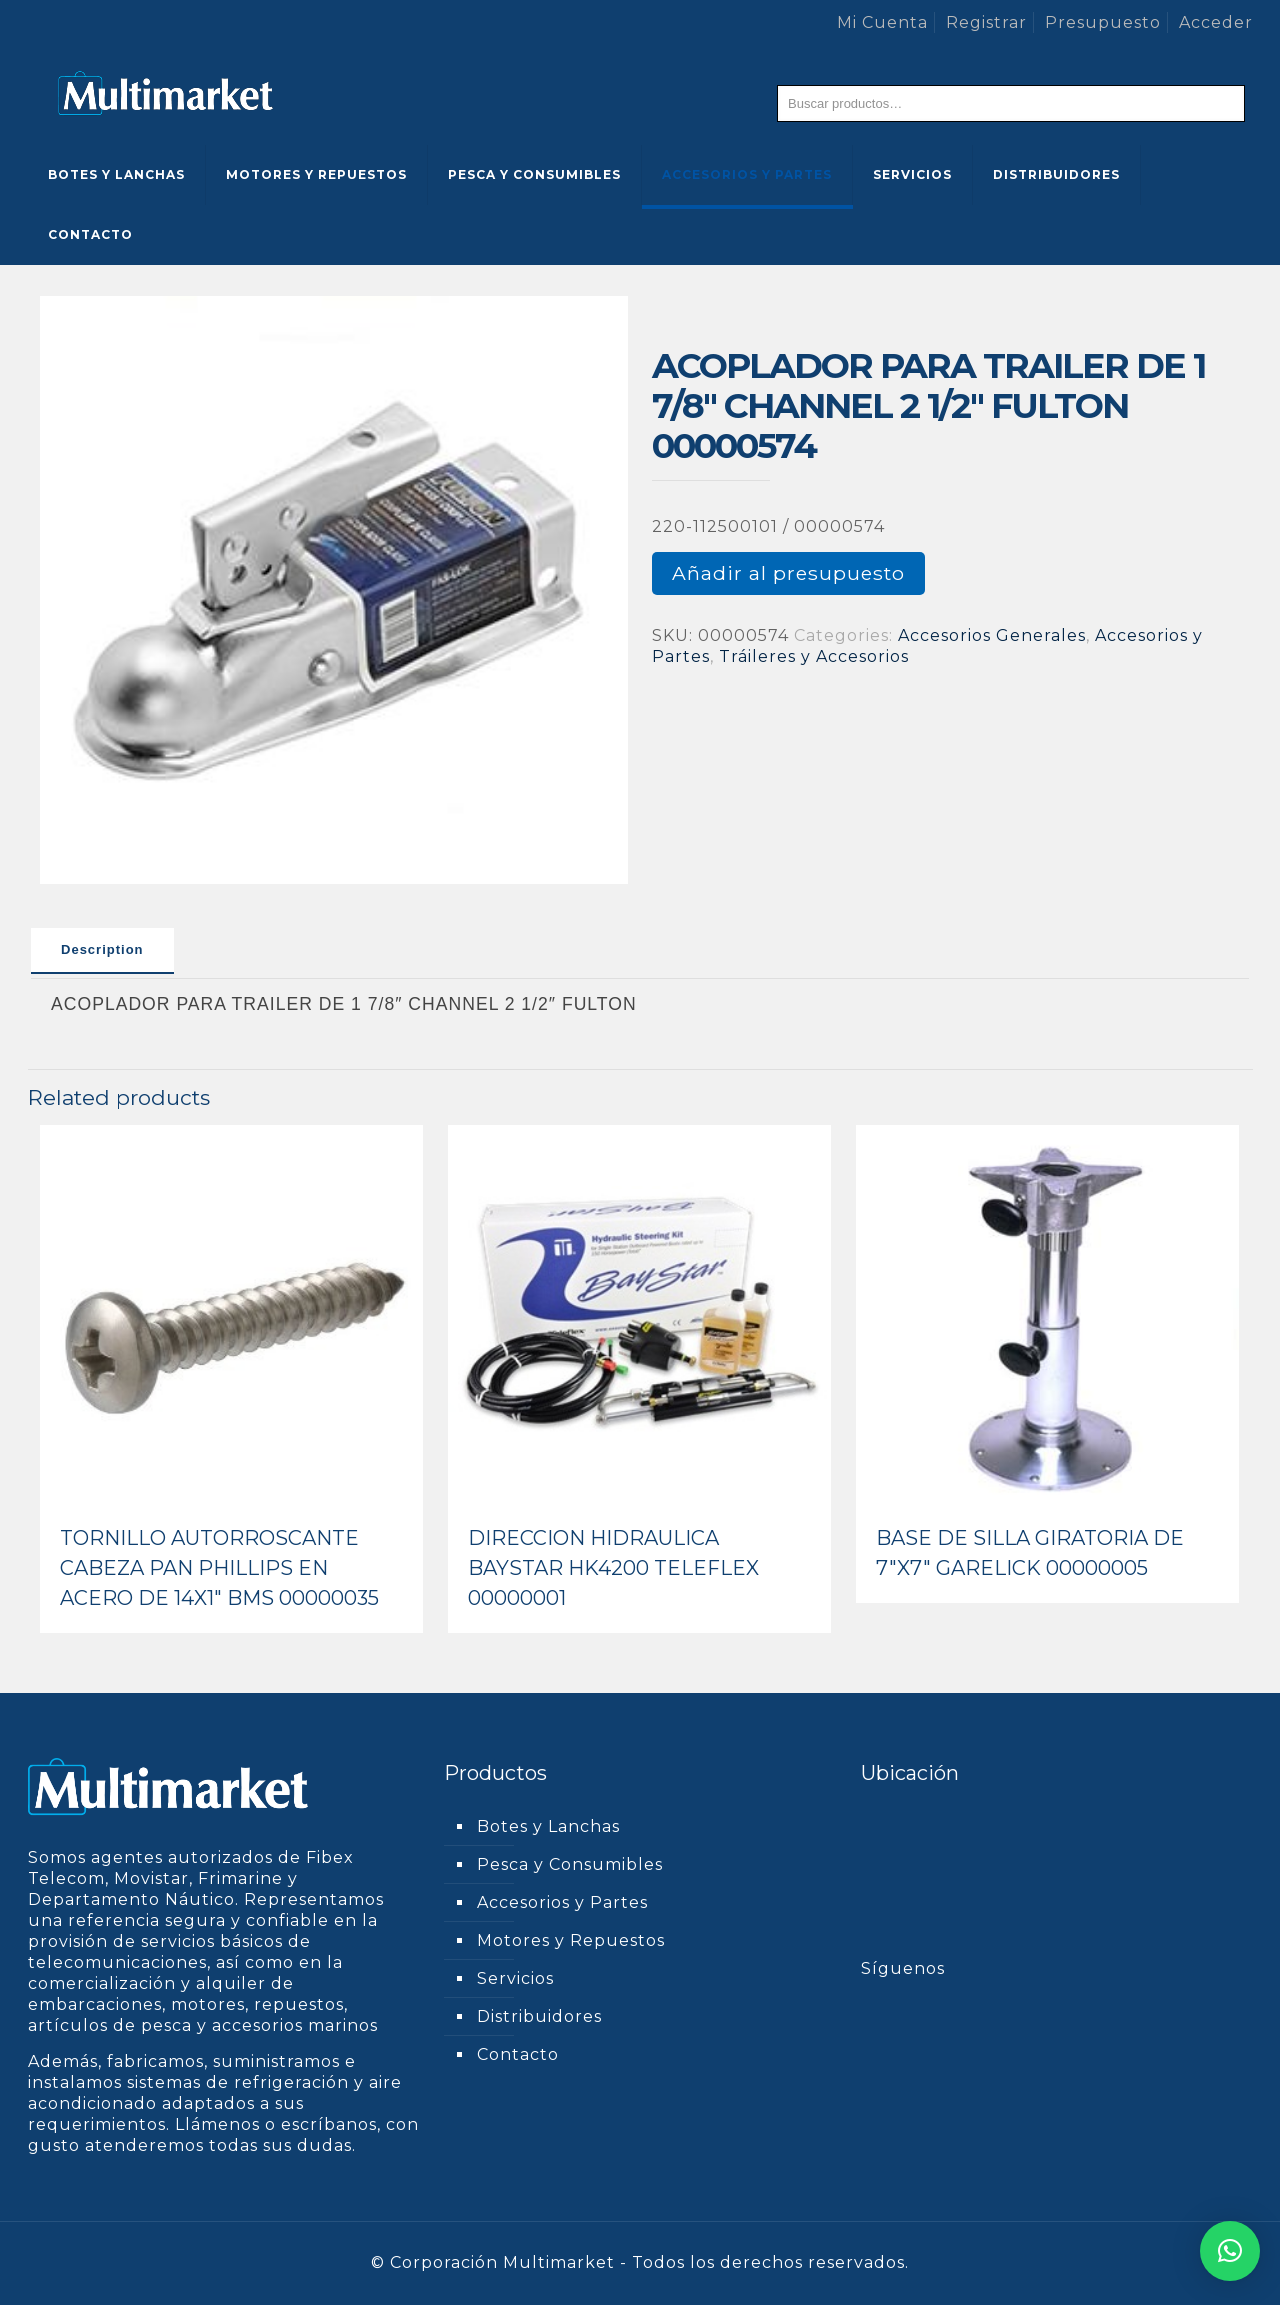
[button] (1230, 2251)
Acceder (1216, 22)
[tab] (102, 951)
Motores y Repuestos (571, 1940)
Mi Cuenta (882, 22)
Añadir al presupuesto (788, 573)
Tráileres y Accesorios (814, 656)
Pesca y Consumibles (570, 1864)
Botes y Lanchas (548, 1826)
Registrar (986, 22)
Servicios (515, 1978)
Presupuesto (1103, 22)
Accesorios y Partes (562, 1902)
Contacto (518, 2054)
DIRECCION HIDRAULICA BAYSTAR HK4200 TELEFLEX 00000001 (613, 1568)
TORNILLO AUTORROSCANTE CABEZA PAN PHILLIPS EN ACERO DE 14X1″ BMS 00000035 (219, 1568)
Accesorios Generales (992, 635)
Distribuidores (539, 2016)
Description (102, 949)
